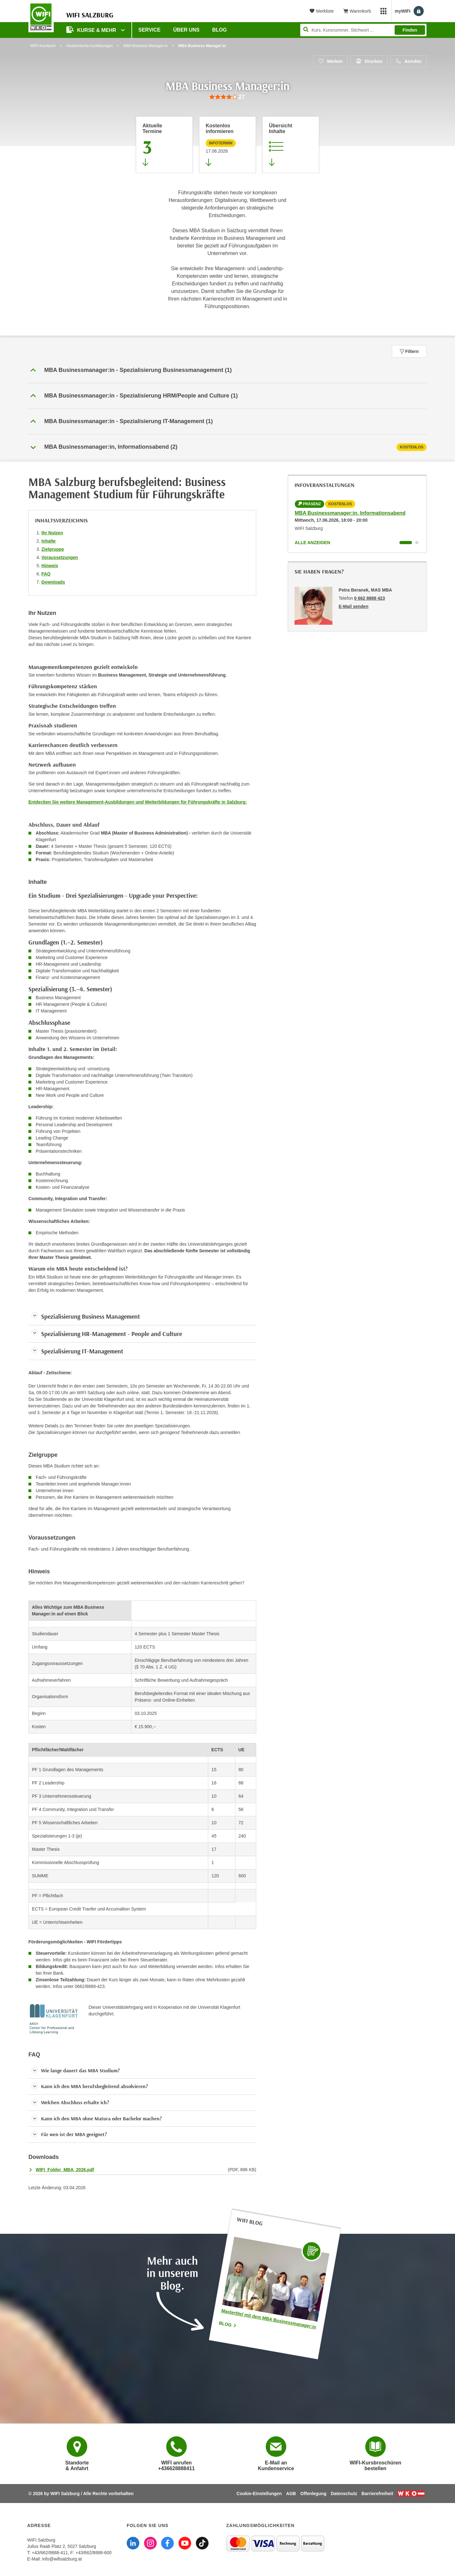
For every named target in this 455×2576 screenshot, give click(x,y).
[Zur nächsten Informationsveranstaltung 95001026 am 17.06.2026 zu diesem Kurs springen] (227, 144)
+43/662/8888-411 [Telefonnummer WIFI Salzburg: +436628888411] (50, 2552)
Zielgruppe (52, 549)
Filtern (409, 351)
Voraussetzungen (59, 557)
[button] (227, 370)
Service (149, 30)
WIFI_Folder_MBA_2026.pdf (65, 2169)
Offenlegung (313, 2493)
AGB (291, 2493)
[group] (227, 97)
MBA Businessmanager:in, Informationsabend (350, 513)
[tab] (227, 447)
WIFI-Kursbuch (43, 46)
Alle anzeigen (312, 542)
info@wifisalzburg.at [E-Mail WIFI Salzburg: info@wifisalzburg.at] (62, 2558)
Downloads (53, 582)
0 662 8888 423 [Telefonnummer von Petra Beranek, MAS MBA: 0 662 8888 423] (369, 598)
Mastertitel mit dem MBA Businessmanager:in (269, 2319)
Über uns (186, 30)
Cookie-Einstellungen (259, 2493)
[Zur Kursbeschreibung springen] (290, 144)
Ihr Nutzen (52, 532)
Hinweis (49, 565)
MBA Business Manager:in (145, 46)
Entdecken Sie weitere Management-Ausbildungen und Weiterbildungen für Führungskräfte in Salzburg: (137, 802)
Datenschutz (344, 2493)
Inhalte (48, 541)
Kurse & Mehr (92, 29)
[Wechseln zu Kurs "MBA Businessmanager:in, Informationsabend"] (405, 542)
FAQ (46, 573)
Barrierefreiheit (377, 2493)
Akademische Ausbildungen (89, 46)
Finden (410, 30)
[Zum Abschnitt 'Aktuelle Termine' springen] (164, 144)
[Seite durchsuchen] (363, 30)
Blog (219, 30)
